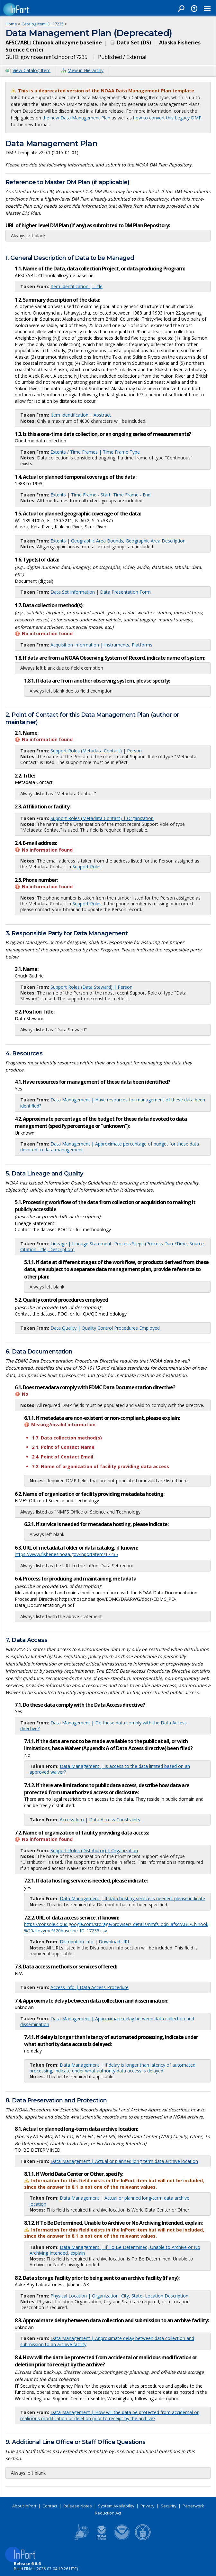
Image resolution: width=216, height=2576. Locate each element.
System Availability (116, 2506)
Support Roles (87, 866)
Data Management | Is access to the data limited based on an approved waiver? (110, 1769)
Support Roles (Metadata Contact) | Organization (102, 818)
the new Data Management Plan (76, 118)
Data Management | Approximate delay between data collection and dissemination (107, 2021)
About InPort (24, 2506)
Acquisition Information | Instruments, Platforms (101, 645)
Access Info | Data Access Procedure (89, 1987)
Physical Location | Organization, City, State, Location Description (119, 2296)
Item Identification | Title (76, 286)
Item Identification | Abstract (80, 415)
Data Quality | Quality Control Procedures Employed (105, 1328)
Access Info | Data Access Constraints (100, 1819)
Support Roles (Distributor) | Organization (94, 1850)
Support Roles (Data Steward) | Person (91, 987)
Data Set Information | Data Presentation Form (100, 592)
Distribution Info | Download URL (95, 1942)
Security (168, 2506)
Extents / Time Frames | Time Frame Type (95, 452)
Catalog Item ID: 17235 (43, 24)
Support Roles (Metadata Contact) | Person (96, 751)
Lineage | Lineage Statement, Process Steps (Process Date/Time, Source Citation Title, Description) (112, 1246)
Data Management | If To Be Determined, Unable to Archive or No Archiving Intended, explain (115, 2250)
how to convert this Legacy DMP (167, 118)
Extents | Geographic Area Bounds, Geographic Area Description (117, 541)
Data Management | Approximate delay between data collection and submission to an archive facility (107, 2341)
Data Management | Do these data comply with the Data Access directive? (103, 1725)
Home (11, 24)
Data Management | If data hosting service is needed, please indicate (132, 1898)
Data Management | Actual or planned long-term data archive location (124, 2161)
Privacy (147, 2506)
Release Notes (77, 2506)
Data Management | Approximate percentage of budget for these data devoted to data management (109, 1147)
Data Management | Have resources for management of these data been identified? (112, 1103)
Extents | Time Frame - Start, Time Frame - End (100, 495)
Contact (49, 2506)
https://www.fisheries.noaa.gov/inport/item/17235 (66, 1554)
